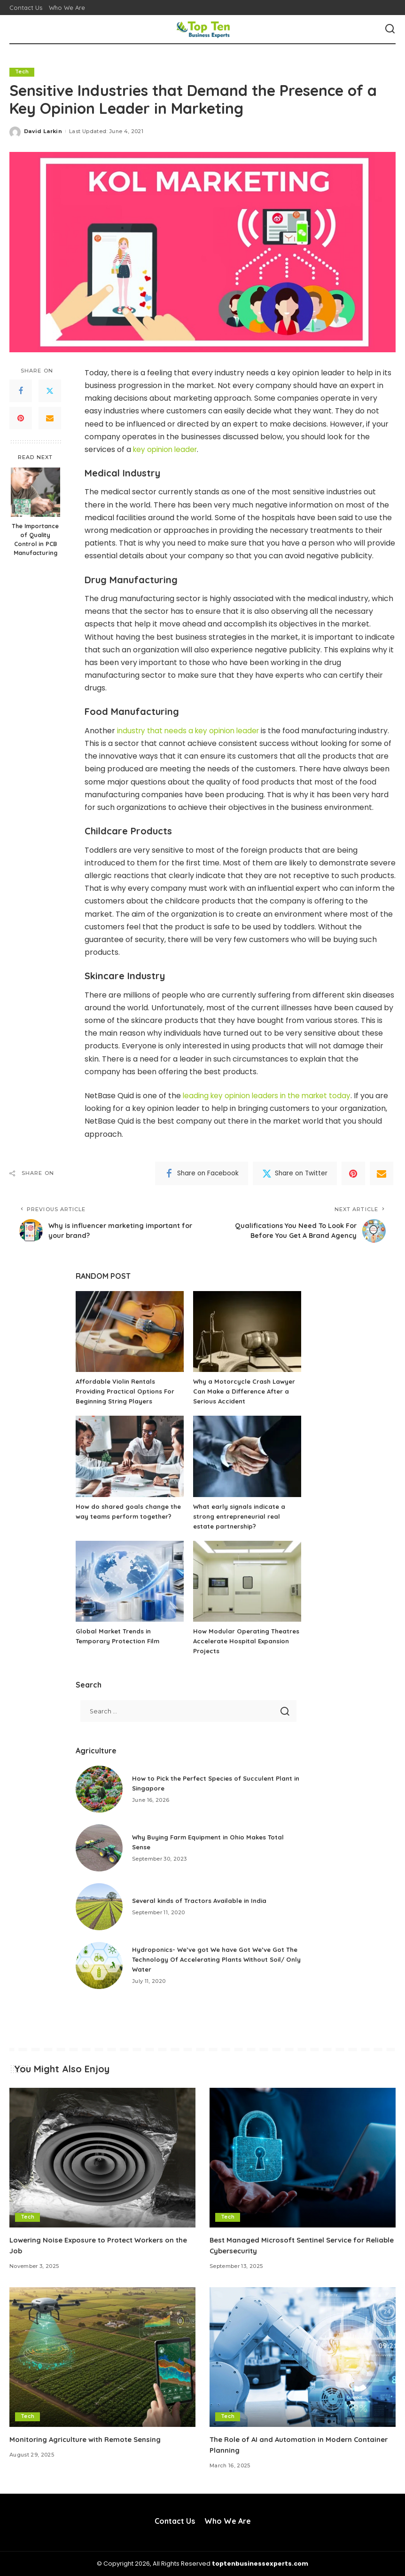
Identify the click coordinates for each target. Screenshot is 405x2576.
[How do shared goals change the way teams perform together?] (130, 1457)
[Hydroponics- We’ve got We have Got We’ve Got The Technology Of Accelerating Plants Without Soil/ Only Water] (99, 1965)
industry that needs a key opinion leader (191, 730)
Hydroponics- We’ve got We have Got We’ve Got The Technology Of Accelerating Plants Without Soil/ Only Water (212, 1960)
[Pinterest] (20, 418)
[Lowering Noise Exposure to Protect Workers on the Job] (102, 2157)
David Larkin (43, 131)
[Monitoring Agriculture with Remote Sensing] (102, 2357)
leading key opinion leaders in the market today (270, 1095)
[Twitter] (50, 391)
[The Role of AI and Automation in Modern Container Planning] (303, 2357)
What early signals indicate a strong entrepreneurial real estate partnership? (241, 1516)
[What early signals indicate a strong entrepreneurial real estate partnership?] (247, 1457)
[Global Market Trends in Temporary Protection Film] (130, 1581)
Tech (22, 72)
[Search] (390, 29)
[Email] (50, 418)
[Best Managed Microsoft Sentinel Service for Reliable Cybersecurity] (303, 2157)
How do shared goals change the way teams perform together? (124, 1516)
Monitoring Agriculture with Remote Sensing (90, 2439)
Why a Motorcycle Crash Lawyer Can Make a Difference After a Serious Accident (246, 1392)
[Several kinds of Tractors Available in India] (99, 1906)
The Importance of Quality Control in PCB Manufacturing (35, 539)
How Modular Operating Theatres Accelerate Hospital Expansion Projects (241, 1641)
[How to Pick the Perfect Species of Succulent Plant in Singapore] (99, 1789)
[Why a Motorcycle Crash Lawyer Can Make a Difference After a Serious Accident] (247, 1331)
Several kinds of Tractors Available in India (203, 1901)
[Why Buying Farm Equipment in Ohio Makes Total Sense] (99, 1847)
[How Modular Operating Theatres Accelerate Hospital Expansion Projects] (247, 1581)
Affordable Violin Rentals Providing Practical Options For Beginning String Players (127, 1392)
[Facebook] (20, 391)
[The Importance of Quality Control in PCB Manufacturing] (35, 492)
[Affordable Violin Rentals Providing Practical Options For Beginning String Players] (130, 1331)
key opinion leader (167, 449)
